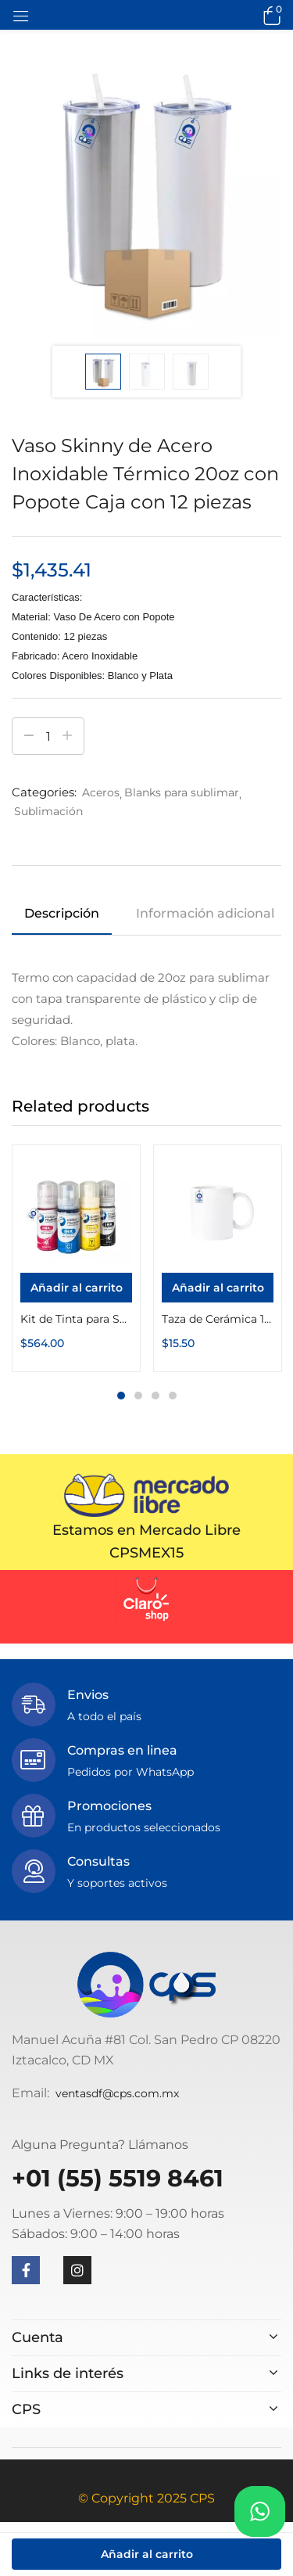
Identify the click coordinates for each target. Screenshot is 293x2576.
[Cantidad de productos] (48, 736)
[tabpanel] (76, 1257)
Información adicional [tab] (205, 913)
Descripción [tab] (61, 913)
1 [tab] (121, 1395)
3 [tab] (155, 1395)
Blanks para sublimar (181, 792)
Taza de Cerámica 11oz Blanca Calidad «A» (217, 1319)
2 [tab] (138, 1395)
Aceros (101, 792)
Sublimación (48, 811)
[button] (269, 15)
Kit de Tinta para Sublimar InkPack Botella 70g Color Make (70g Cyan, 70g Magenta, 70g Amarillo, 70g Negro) (76, 1319)
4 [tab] (173, 1395)
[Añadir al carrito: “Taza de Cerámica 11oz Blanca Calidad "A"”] (217, 1287)
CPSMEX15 (146, 1552)
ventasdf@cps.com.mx (117, 2093)
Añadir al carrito (147, 2554)
